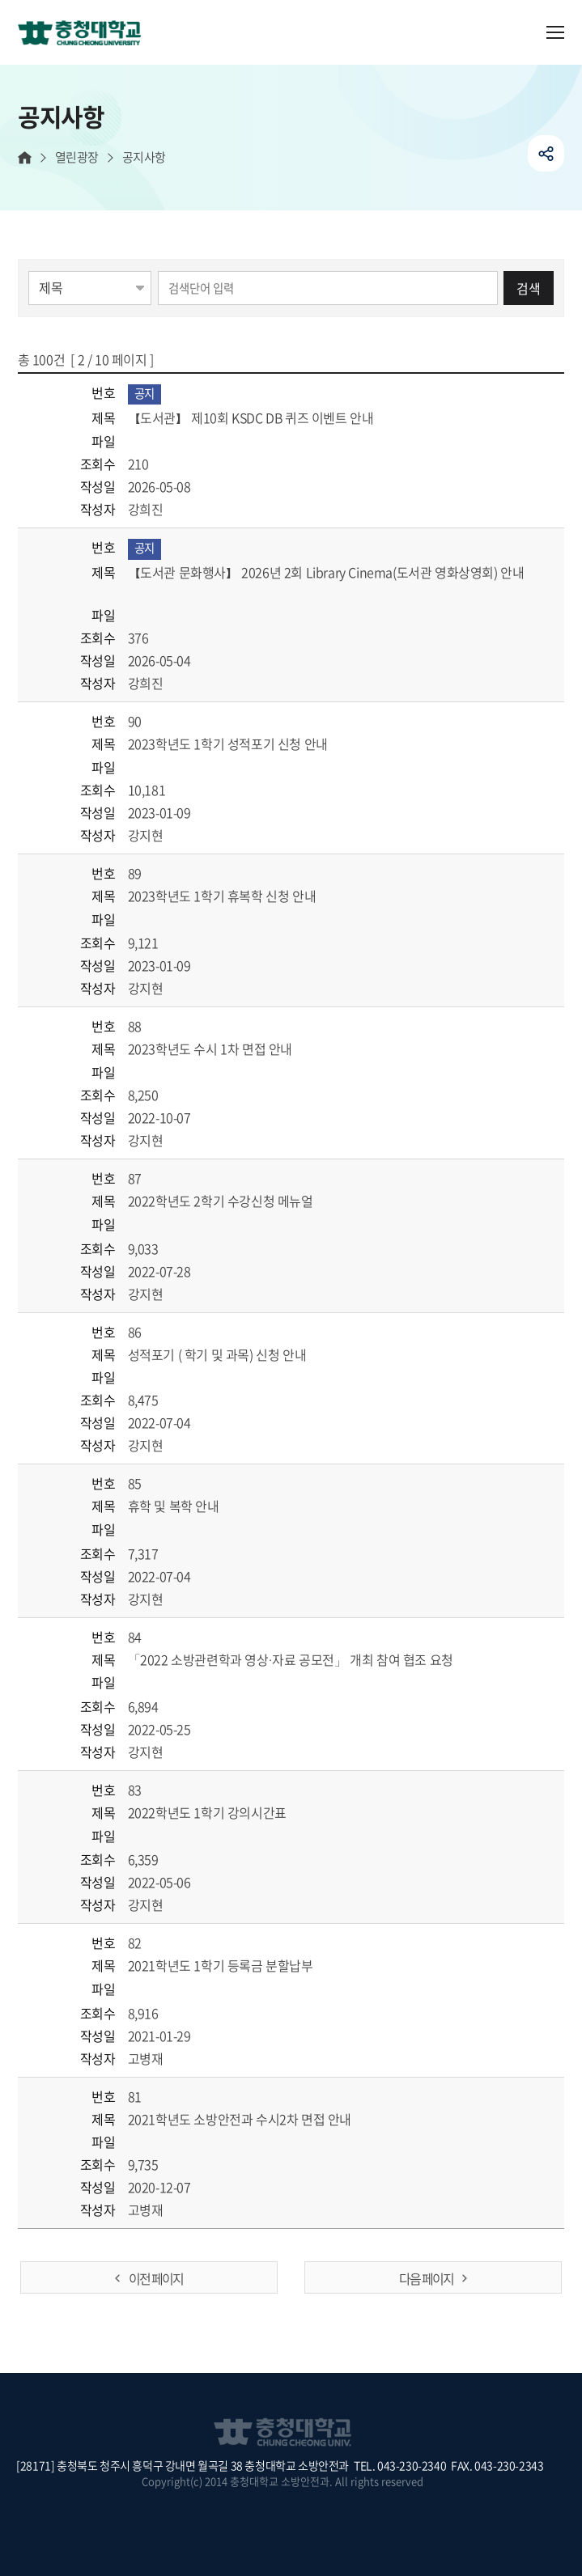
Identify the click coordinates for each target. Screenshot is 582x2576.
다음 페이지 (426, 2278)
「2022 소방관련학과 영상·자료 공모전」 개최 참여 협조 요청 (309, 1659)
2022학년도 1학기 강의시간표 (226, 1812)
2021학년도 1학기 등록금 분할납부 (239, 1965)
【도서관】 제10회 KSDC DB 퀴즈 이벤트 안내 (269, 417)
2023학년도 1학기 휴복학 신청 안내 (241, 895)
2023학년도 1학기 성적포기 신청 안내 (247, 743)
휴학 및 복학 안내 (192, 1505)
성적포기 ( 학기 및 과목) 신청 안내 (236, 1354)
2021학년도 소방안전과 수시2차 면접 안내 (258, 2119)
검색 (528, 288)
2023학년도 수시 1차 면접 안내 (229, 1048)
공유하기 (546, 153)
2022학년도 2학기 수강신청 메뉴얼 (239, 1200)
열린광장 (77, 157)
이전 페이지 (156, 2278)
